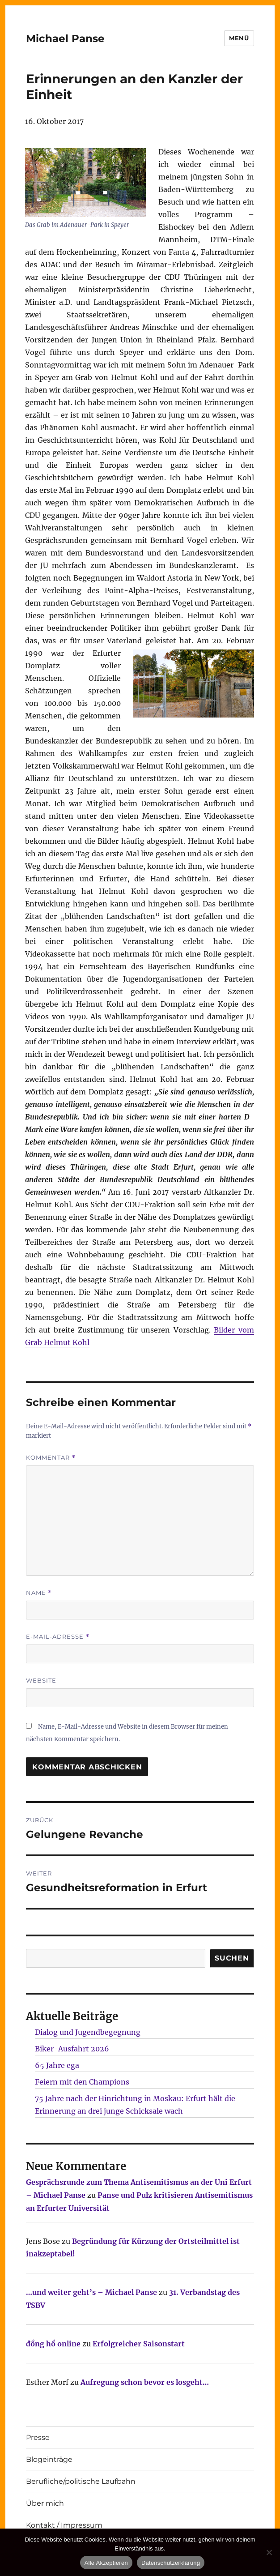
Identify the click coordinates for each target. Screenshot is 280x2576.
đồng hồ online (53, 2343)
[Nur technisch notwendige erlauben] (268, 2552)
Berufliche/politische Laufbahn (81, 2481)
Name (39, 1593)
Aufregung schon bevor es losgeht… (145, 2382)
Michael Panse (65, 38)
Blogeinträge (49, 2459)
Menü (239, 38)
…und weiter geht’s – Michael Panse (91, 2292)
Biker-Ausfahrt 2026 (72, 2048)
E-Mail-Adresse (57, 1636)
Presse (38, 2437)
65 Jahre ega (57, 2065)
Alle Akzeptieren (106, 2562)
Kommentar (51, 1457)
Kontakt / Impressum (64, 2525)
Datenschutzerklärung (170, 2562)
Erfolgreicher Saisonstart (139, 2343)
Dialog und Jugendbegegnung (87, 2032)
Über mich (45, 2503)
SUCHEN (232, 1958)
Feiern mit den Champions (82, 2081)
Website (41, 1680)
